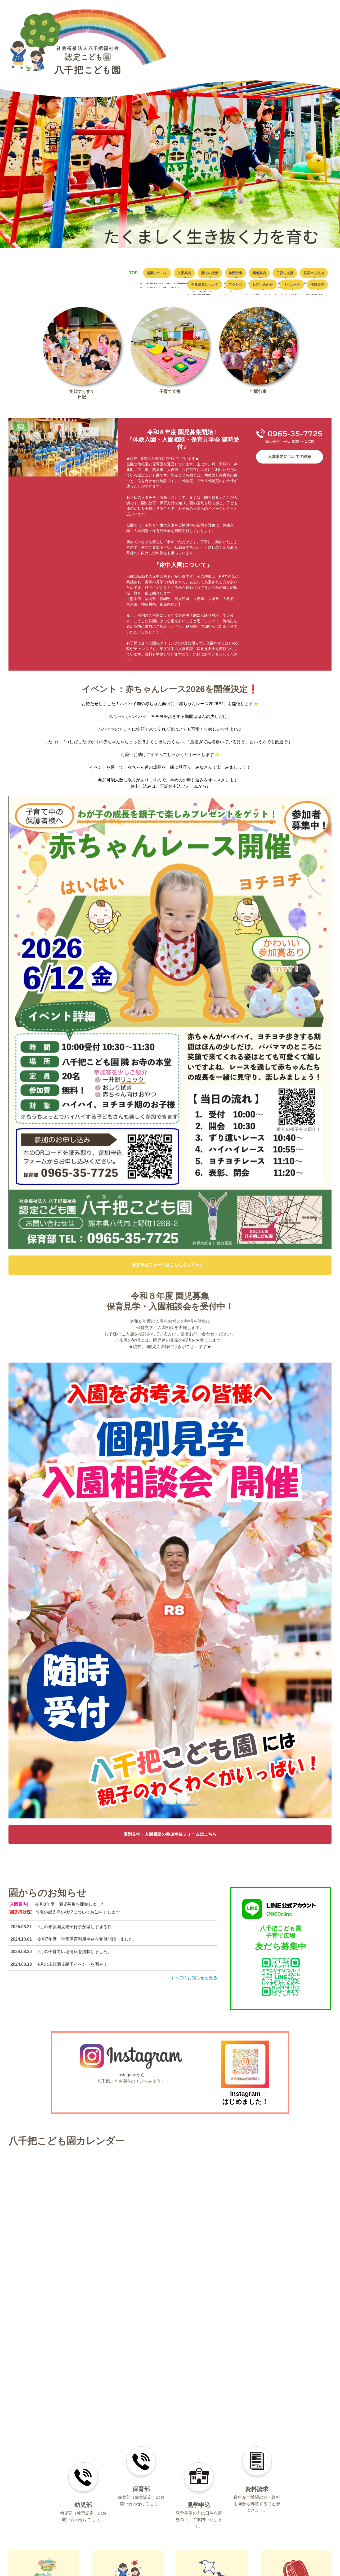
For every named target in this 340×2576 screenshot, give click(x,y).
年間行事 (247, 273)
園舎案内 (278, 273)
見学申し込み (125, 287)
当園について (147, 273)
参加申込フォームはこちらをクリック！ (170, 1268)
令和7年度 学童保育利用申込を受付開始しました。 (87, 1942)
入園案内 (181, 273)
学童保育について (169, 287)
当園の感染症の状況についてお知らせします (77, 1915)
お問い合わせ (243, 287)
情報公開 (313, 287)
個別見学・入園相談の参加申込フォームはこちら (170, 1837)
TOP (119, 273)
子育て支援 (311, 273)
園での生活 (215, 273)
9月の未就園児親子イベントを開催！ (72, 1967)
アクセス (208, 287)
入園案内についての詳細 (289, 460)
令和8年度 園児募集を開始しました (70, 1907)
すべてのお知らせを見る (191, 1981)
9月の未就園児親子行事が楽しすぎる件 (74, 1930)
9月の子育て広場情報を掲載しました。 (74, 1955)
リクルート (281, 287)
